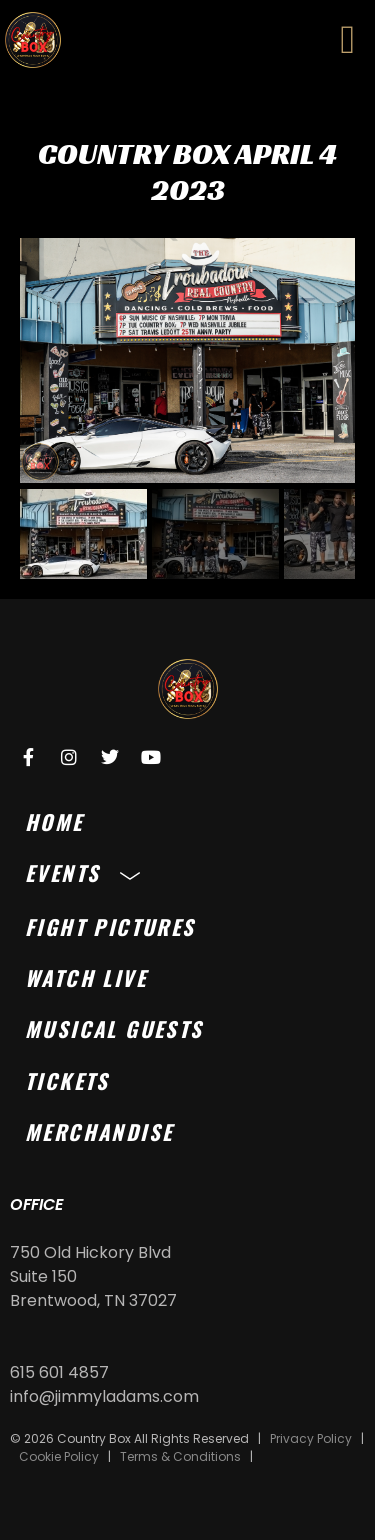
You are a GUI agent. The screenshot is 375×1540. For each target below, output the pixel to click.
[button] (347, 40)
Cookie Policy (59, 1456)
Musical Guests (114, 1028)
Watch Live (86, 977)
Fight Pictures (110, 926)
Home (54, 821)
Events (87, 872)
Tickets (67, 1080)
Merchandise (99, 1131)
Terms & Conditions (180, 1456)
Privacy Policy (311, 1438)
